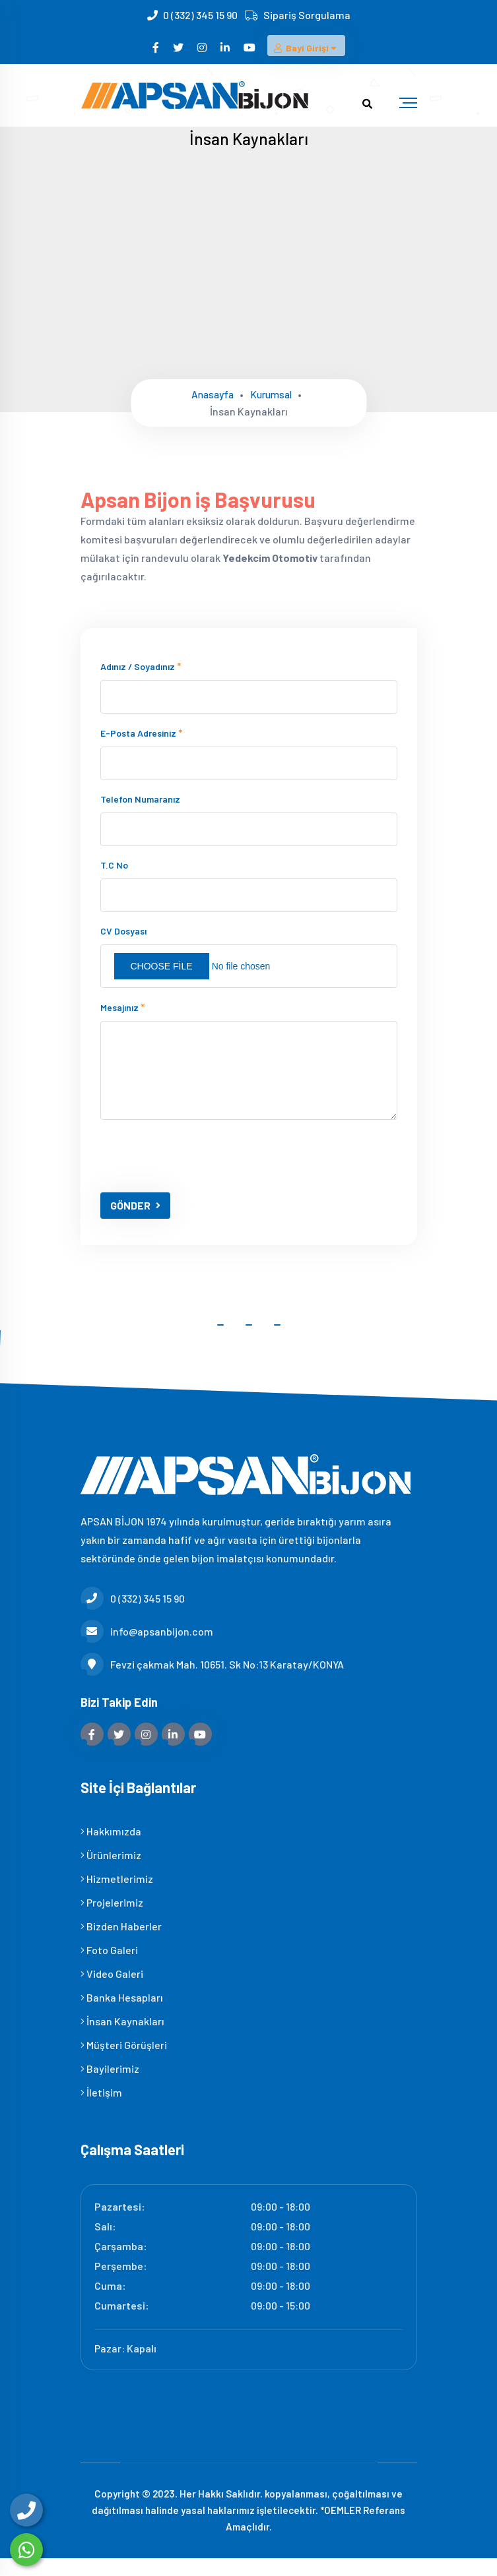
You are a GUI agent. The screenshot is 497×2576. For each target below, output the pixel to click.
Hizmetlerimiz (117, 1895)
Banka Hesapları (122, 2014)
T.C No (114, 882)
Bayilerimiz (110, 2085)
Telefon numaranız (140, 816)
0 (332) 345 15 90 (200, 15)
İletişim (101, 2109)
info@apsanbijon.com (147, 1648)
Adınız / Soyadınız (141, 683)
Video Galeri (112, 1990)
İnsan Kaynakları (122, 2038)
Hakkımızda (111, 1848)
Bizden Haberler (121, 1943)
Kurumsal (272, 394)
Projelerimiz (112, 1919)
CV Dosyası (123, 948)
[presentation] (200, 1173)
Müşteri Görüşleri (124, 2062)
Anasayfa (210, 394)
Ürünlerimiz (111, 1872)
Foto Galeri (109, 1967)
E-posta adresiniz (141, 749)
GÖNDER (135, 1222)
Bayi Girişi (306, 52)
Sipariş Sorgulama (306, 15)
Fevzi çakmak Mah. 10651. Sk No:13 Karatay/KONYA (212, 1681)
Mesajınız (122, 1024)
